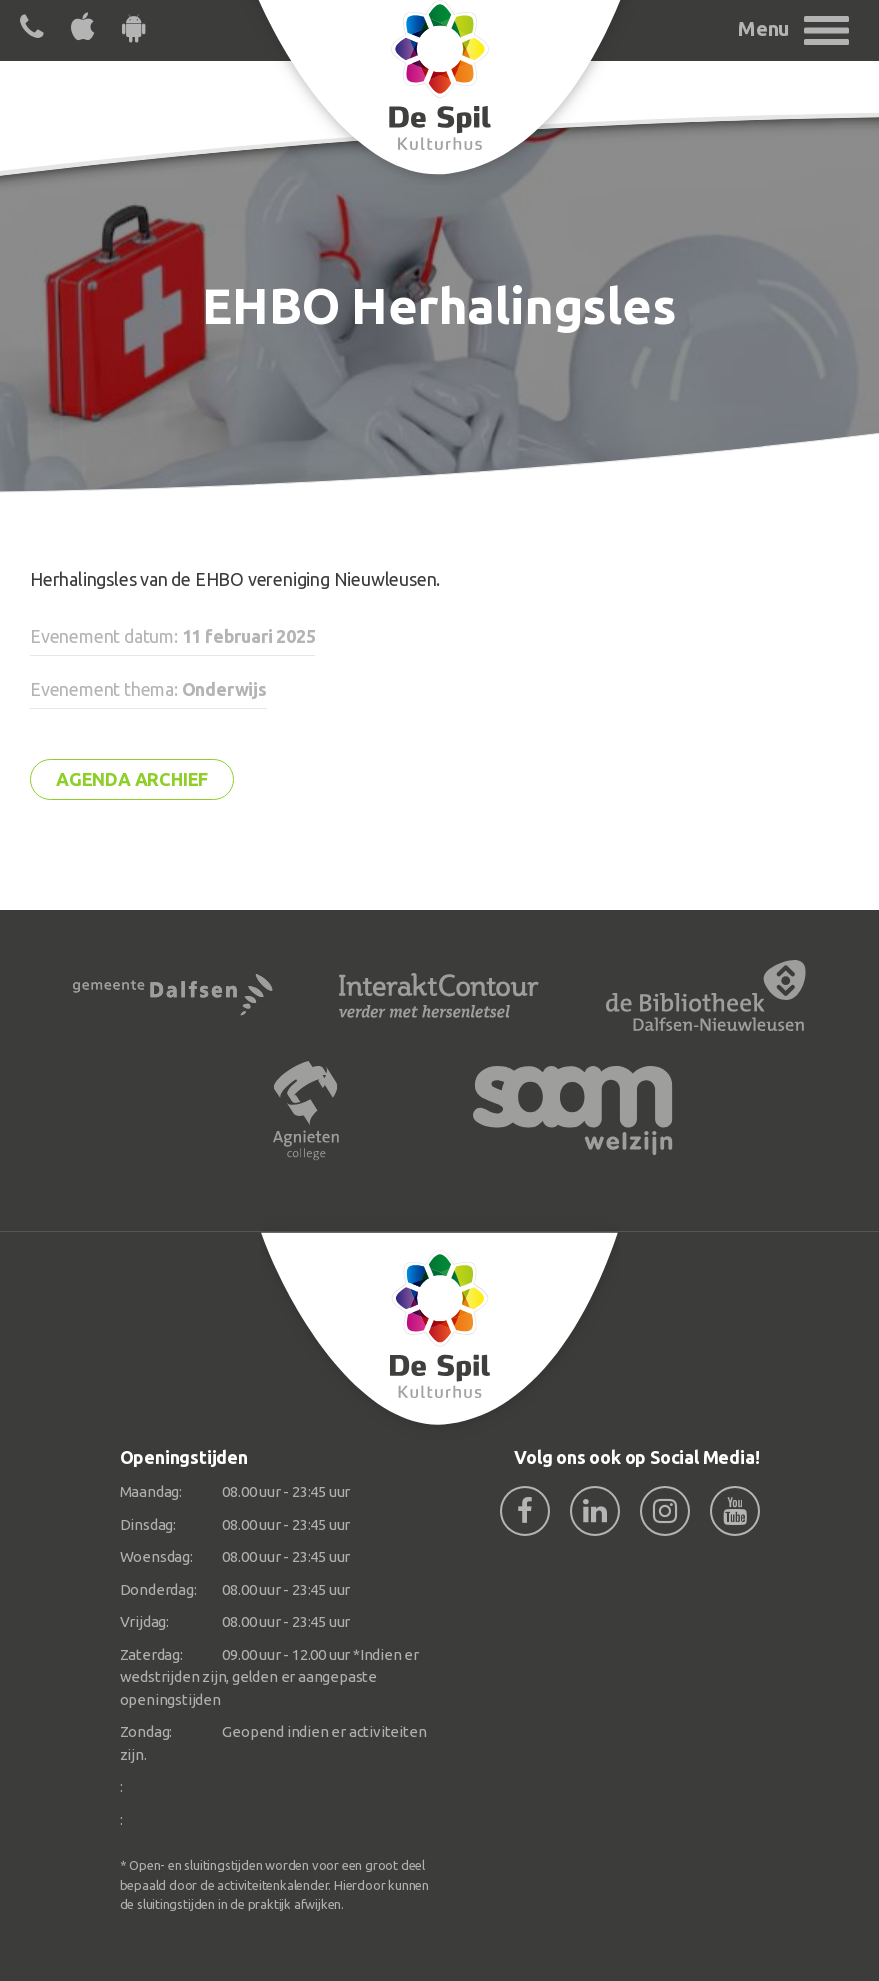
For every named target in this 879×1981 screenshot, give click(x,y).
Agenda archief (132, 779)
